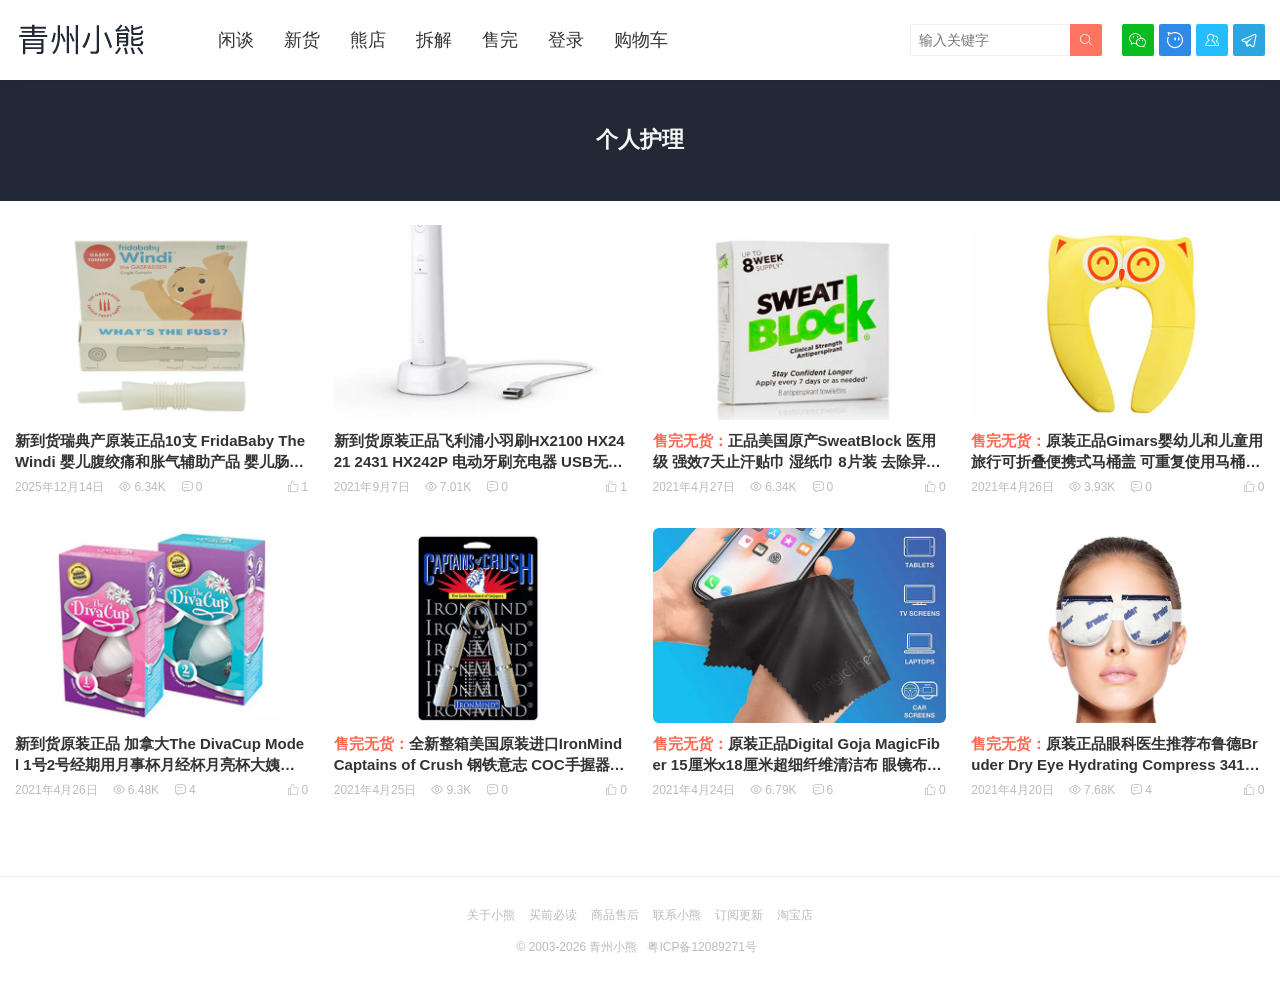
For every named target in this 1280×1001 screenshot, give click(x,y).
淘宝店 (795, 915)
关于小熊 (491, 915)
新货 (302, 40)
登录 (566, 40)
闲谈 (236, 40)
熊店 (368, 40)
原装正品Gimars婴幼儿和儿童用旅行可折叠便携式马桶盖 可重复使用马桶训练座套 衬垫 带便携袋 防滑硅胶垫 (1117, 461)
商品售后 (615, 915)
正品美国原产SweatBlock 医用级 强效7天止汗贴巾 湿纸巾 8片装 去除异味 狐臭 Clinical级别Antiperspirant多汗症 (797, 461)
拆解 (434, 40)
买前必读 (553, 915)
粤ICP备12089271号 (701, 947)
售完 (500, 40)
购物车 (641, 40)
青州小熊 (613, 947)
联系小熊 (677, 915)
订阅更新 (739, 915)
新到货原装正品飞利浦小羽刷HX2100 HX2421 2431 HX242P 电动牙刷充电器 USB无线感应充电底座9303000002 (479, 461)
